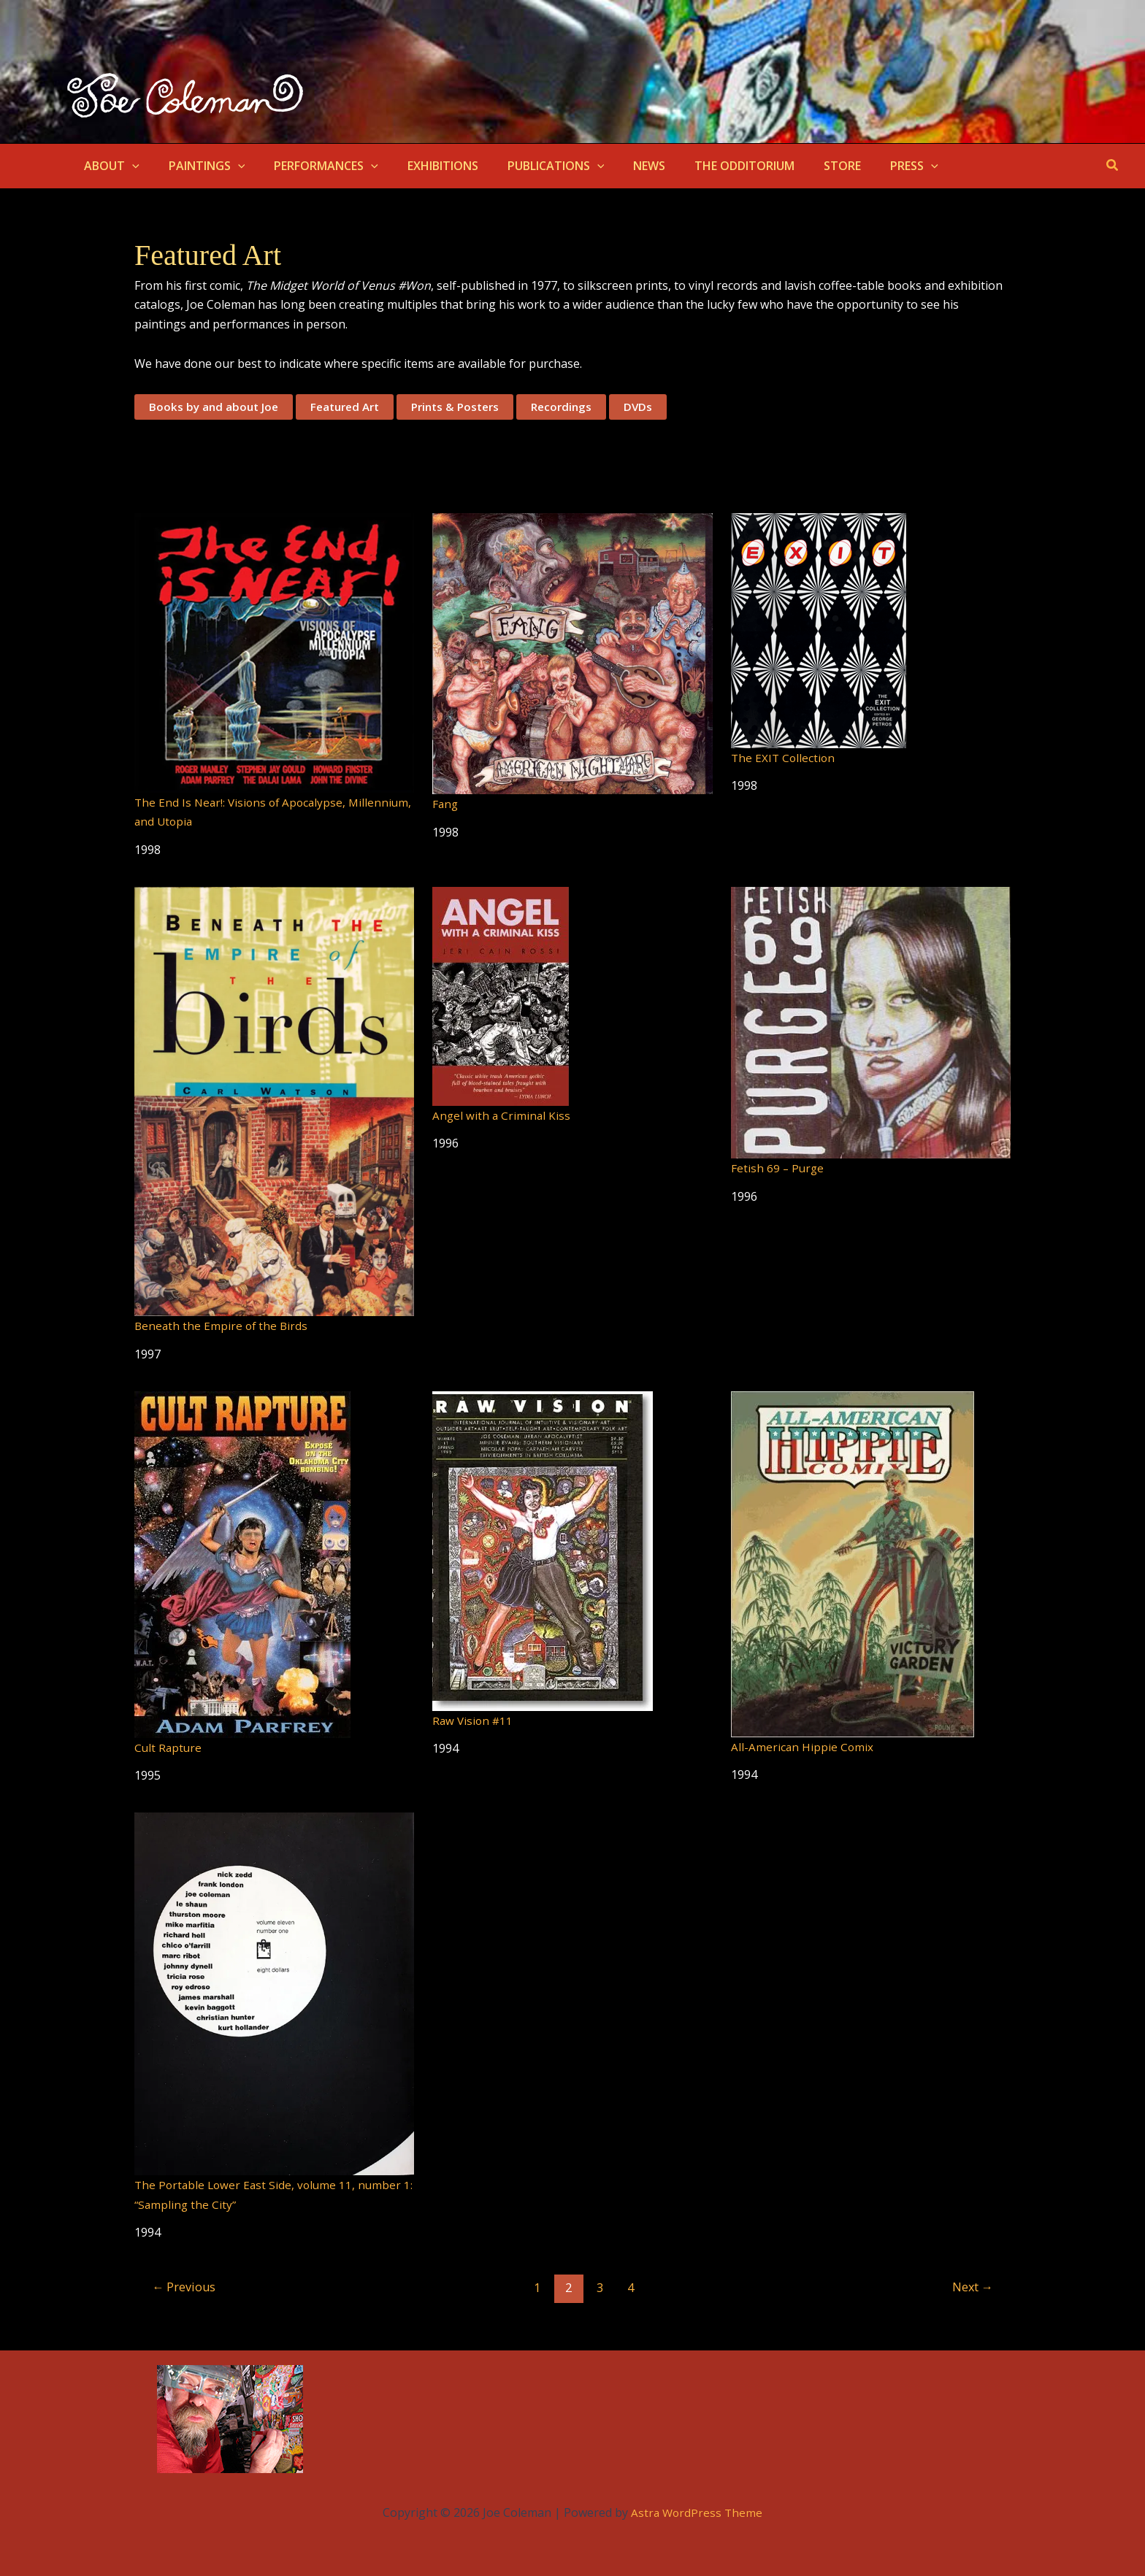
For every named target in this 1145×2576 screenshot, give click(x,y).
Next (970, 2287)
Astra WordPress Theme (696, 2512)
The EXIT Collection (784, 758)
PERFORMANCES (311, 166)
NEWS (617, 166)
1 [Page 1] (536, 2287)
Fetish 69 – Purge (778, 1169)
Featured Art (351, 407)
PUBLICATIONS (529, 166)
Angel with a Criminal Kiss (502, 1115)
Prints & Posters (467, 407)
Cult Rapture (169, 1747)
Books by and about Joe (215, 407)
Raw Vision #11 (474, 1720)
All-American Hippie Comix (803, 1747)
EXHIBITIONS (422, 166)
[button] (129, 166)
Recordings (578, 407)
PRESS (864, 166)
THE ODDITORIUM (706, 166)
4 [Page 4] (632, 2287)
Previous (186, 2287)
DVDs (656, 407)
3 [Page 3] (600, 2287)
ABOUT (109, 166)
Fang (445, 804)
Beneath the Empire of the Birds (222, 1326)
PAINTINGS (198, 166)
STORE (798, 166)
